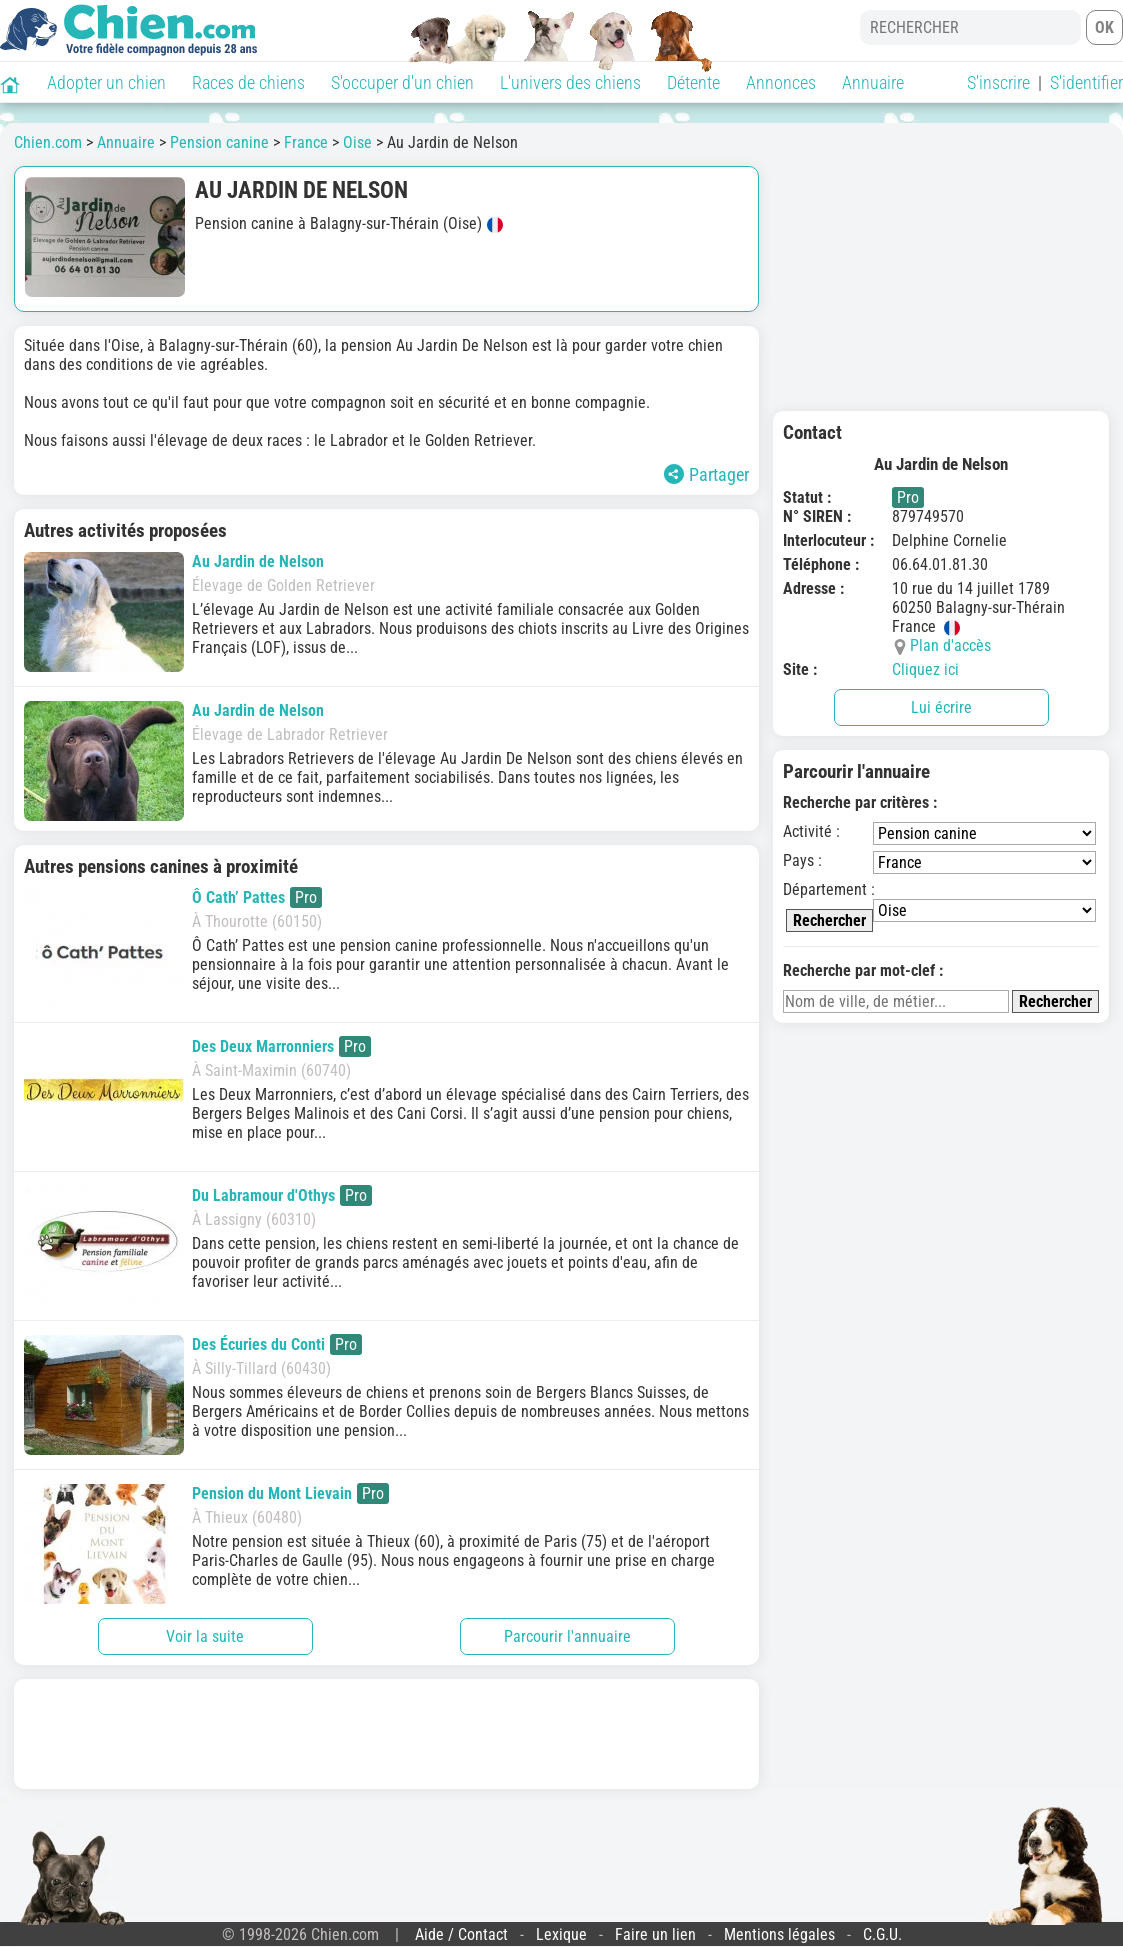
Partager (706, 474)
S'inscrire (998, 82)
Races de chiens (248, 82)
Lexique (561, 1934)
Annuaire (873, 82)
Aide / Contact (461, 1934)
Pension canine (219, 142)
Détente (693, 82)
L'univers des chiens (570, 82)
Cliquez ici (925, 669)
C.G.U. (882, 1934)
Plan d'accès (950, 645)
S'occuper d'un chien (402, 82)
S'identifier (1086, 82)
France (306, 142)
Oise (357, 142)
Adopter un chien (106, 82)
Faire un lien (655, 1934)
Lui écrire (941, 707)
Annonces (781, 82)
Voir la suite (205, 1636)
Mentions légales (779, 1934)
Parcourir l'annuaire (567, 1636)
